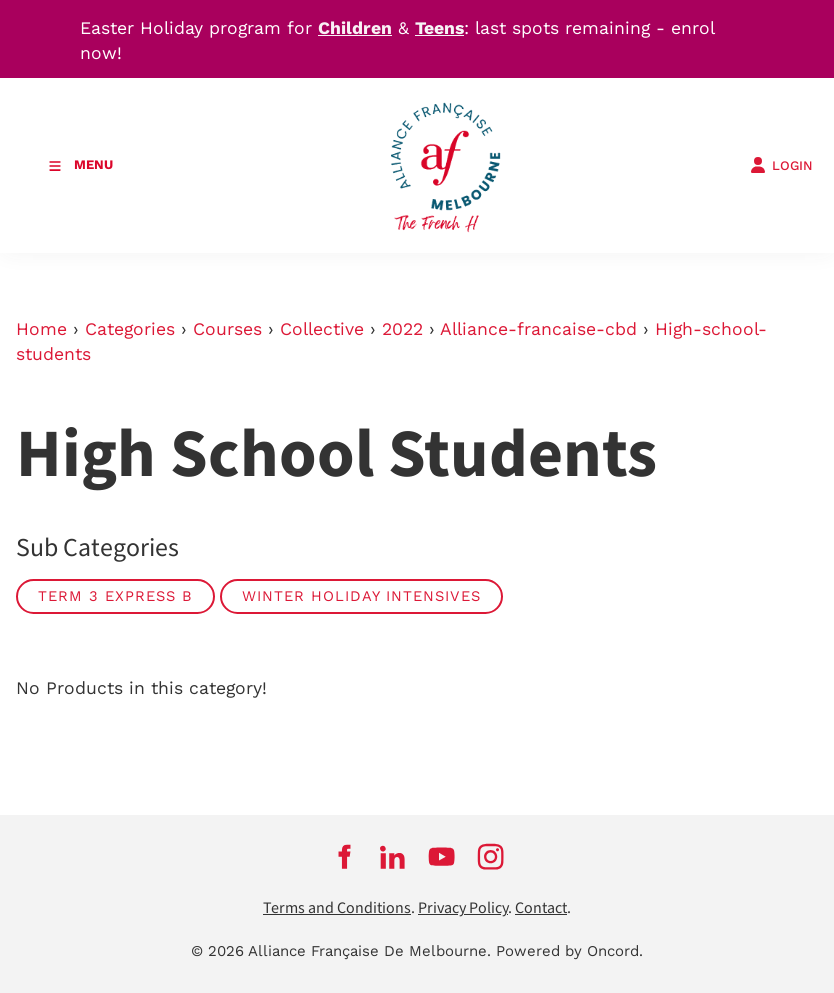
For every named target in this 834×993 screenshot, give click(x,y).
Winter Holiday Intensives (361, 596)
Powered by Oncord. (569, 951)
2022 (402, 329)
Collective (322, 329)
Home (41, 329)
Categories (130, 329)
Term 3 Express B (115, 596)
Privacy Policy (463, 908)
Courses (227, 329)
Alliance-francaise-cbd (538, 329)
